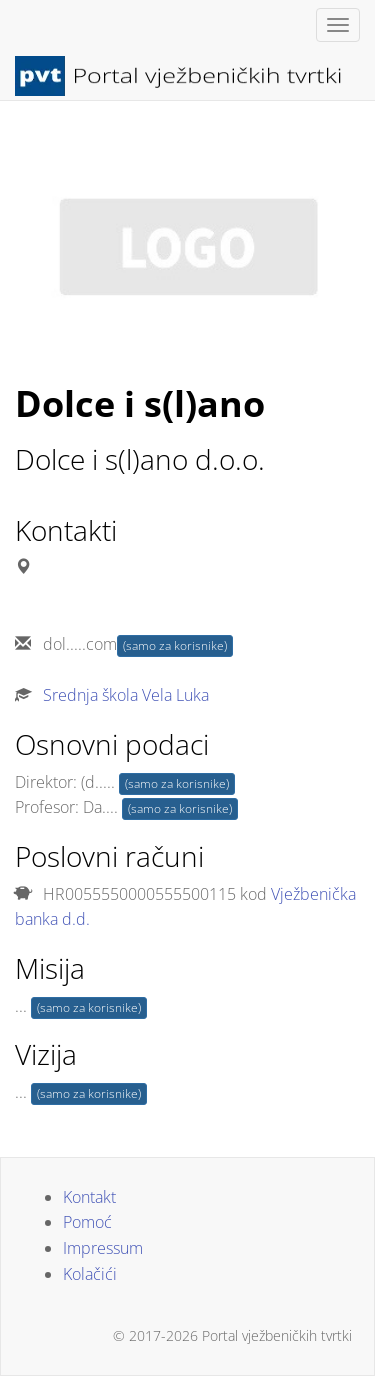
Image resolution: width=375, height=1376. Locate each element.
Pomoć (87, 1222)
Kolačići (90, 1274)
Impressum (103, 1248)
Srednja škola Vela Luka (126, 695)
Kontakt (89, 1197)
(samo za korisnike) (175, 645)
